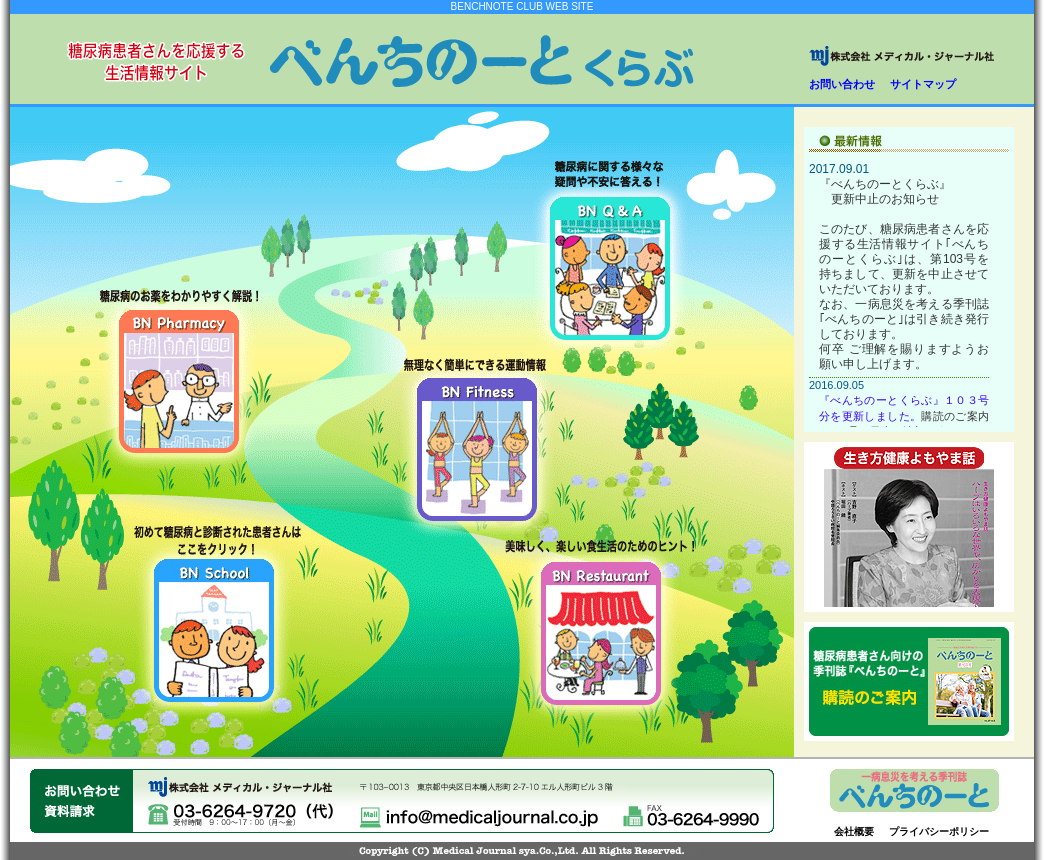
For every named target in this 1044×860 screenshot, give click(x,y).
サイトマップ (923, 84)
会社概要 (854, 831)
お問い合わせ (842, 84)
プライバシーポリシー (939, 831)
